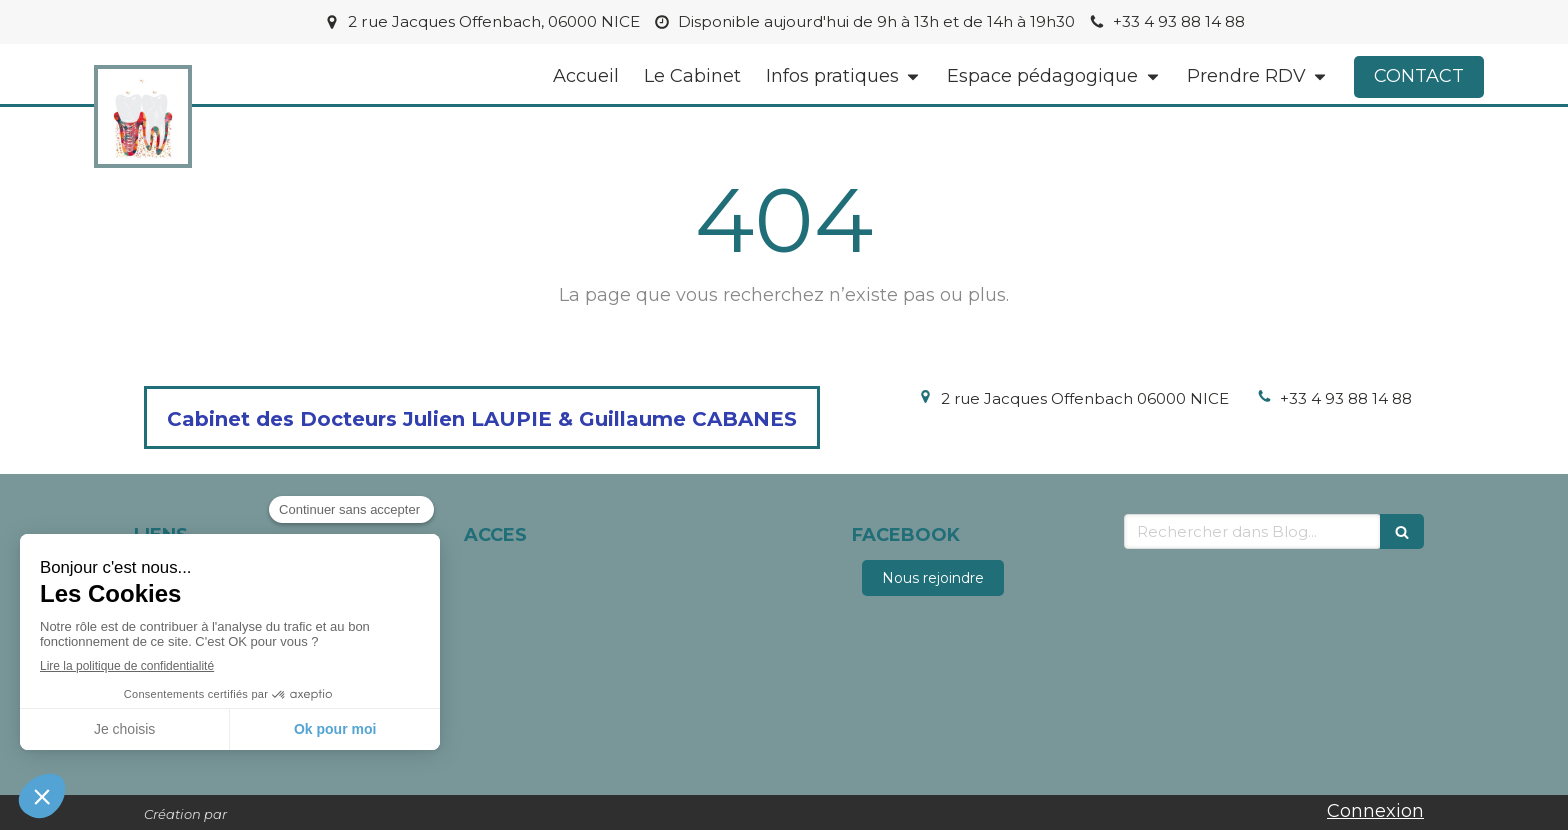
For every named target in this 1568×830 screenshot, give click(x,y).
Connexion (1375, 811)
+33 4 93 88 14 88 (1346, 398)
